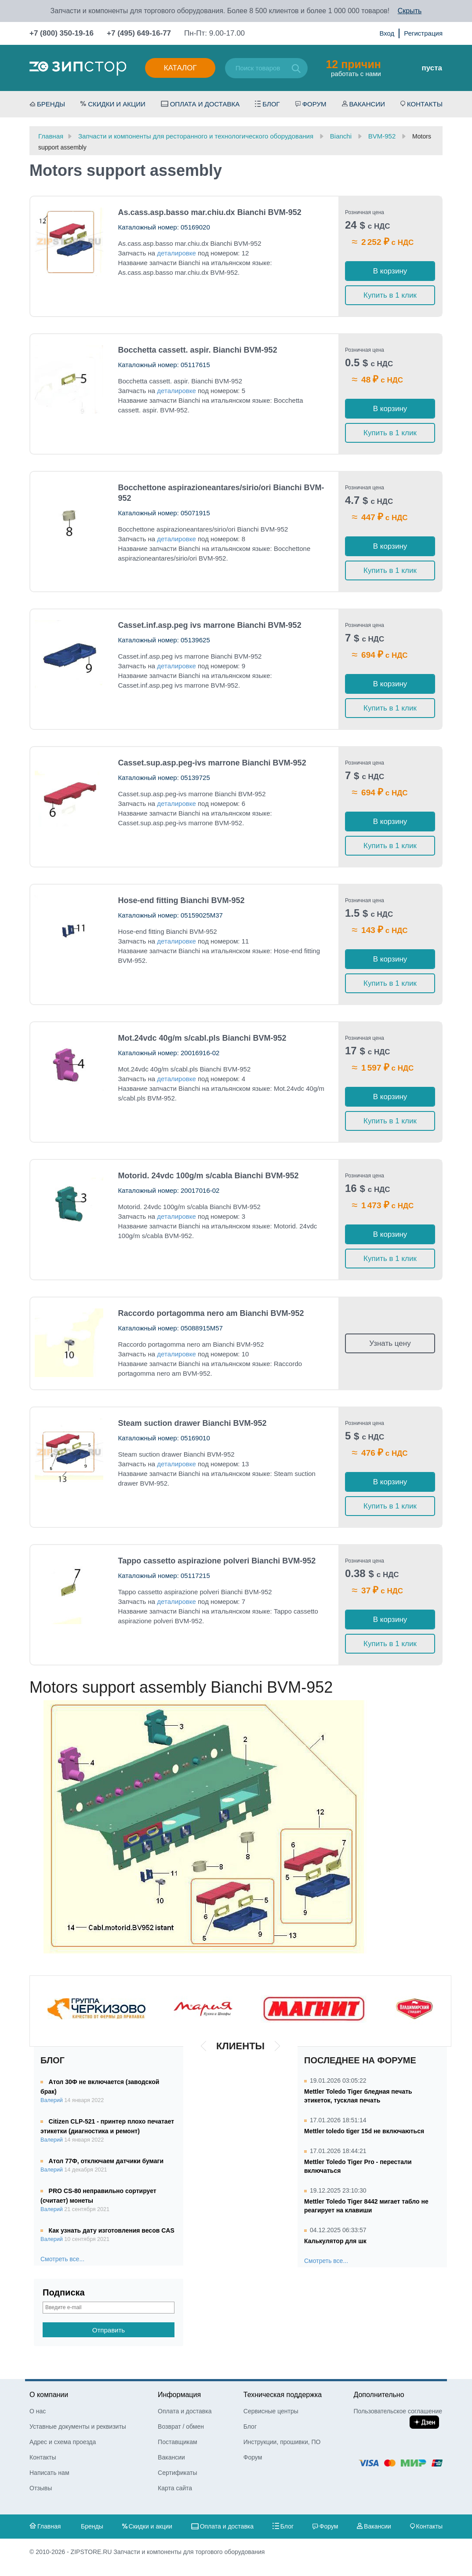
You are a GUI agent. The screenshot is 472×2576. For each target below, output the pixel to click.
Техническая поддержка (282, 2394)
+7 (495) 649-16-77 (139, 33)
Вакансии (367, 104)
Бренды (51, 104)
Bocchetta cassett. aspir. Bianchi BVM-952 (197, 350)
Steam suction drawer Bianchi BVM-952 (192, 1423)
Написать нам (49, 2472)
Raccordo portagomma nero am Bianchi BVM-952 (211, 1313)
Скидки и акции (116, 104)
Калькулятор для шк (335, 2240)
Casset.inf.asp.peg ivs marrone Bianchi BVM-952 (209, 625)
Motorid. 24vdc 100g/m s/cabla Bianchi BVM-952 (208, 1175)
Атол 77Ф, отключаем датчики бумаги (106, 2160)
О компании (48, 2394)
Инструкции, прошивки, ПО (282, 2441)
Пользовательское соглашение (397, 2411)
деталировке (176, 253)
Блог (271, 104)
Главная (49, 2526)
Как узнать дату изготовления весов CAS (111, 2230)
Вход (386, 33)
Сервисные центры (270, 2411)
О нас (37, 2411)
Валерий (51, 2100)
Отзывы (40, 2488)
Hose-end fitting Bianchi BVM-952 (181, 900)
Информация (179, 2394)
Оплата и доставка (205, 104)
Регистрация (423, 33)
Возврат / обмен (181, 2426)
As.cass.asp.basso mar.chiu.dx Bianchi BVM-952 (209, 212)
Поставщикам (177, 2441)
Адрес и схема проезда (62, 2441)
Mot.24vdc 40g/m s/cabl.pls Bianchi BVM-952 (202, 1038)
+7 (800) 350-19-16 (61, 33)
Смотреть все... (62, 2259)
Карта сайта (175, 2488)
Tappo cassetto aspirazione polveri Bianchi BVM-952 (217, 1560)
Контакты (425, 104)
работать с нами (353, 67)
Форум (314, 104)
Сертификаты (177, 2472)
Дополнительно (378, 2394)
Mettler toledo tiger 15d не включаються (364, 2131)
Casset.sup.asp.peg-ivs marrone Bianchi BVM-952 (212, 762)
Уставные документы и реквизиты (77, 2426)
